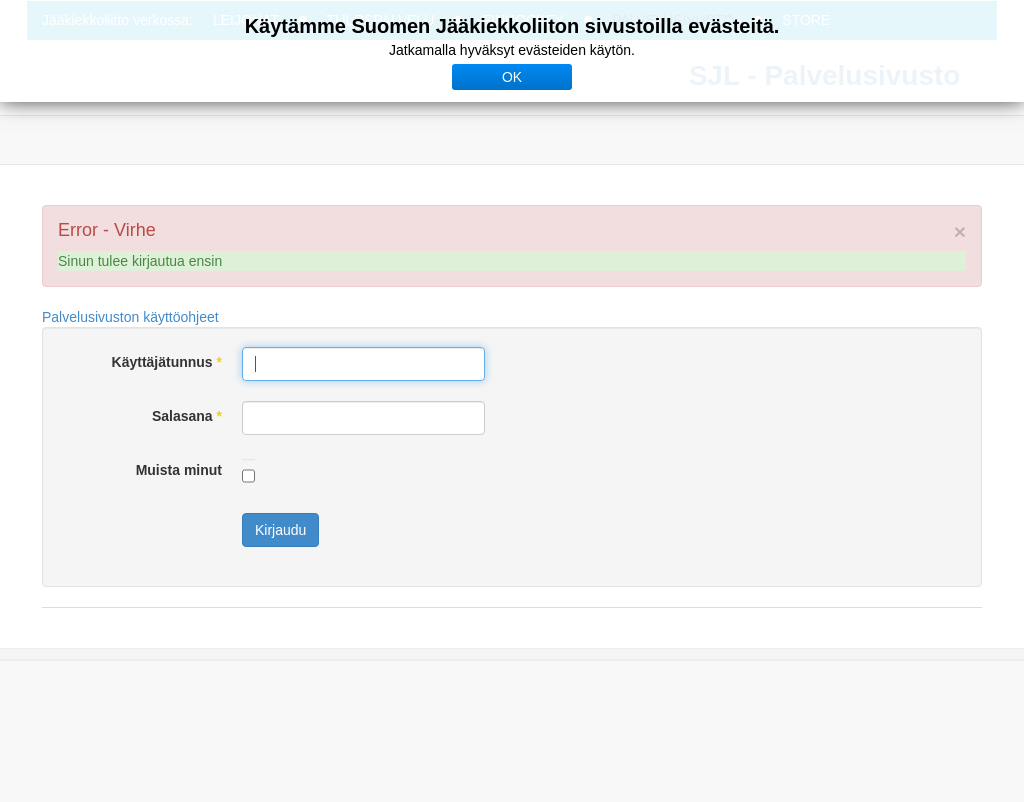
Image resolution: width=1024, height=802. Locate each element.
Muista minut (179, 470)
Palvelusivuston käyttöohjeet (130, 317)
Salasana (187, 416)
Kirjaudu (280, 530)
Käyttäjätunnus (167, 362)
